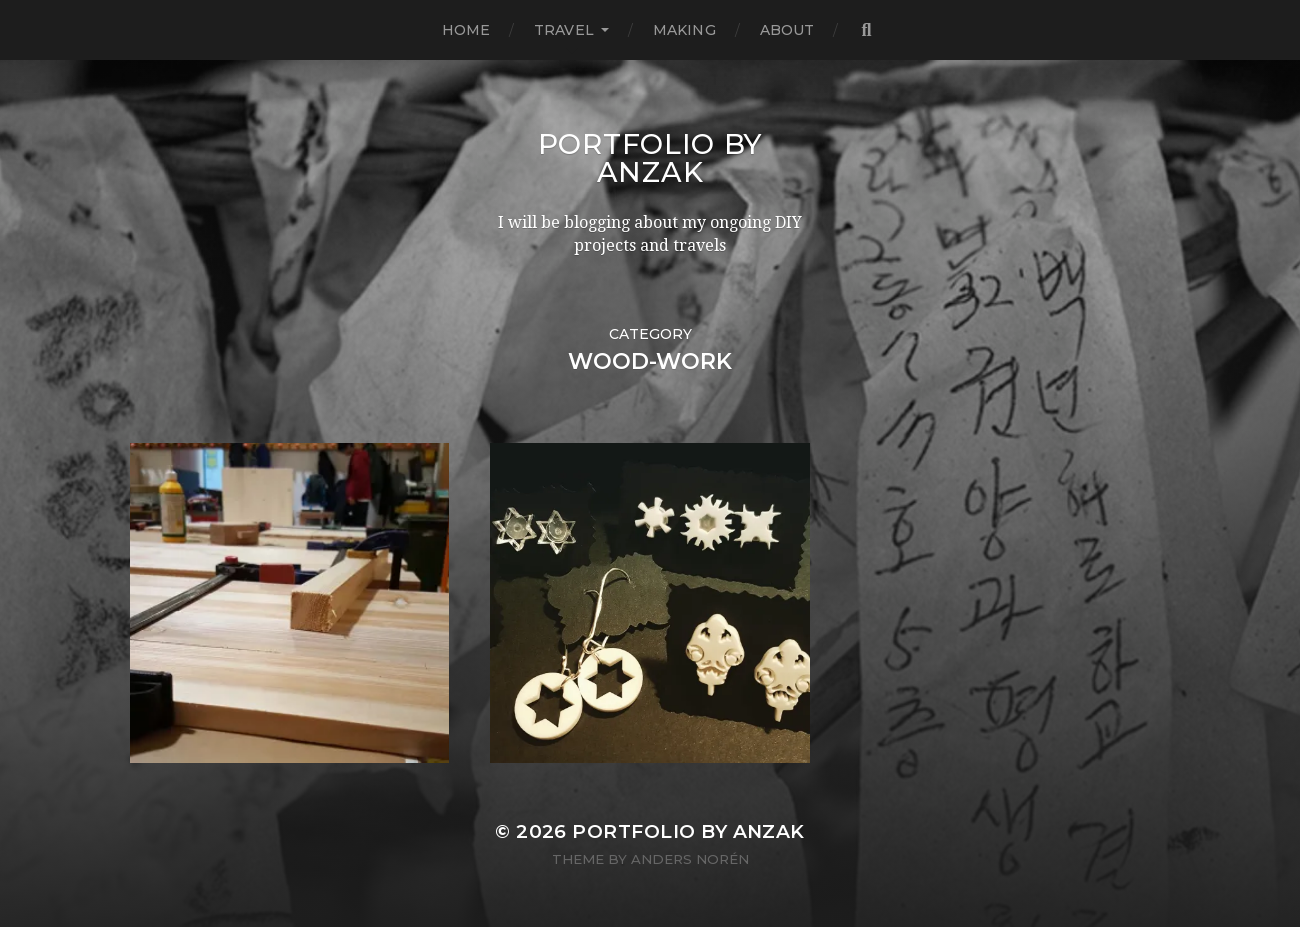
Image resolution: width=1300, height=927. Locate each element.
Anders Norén (690, 859)
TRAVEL (564, 30)
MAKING (684, 30)
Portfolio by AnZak (650, 158)
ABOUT (787, 30)
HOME (466, 30)
